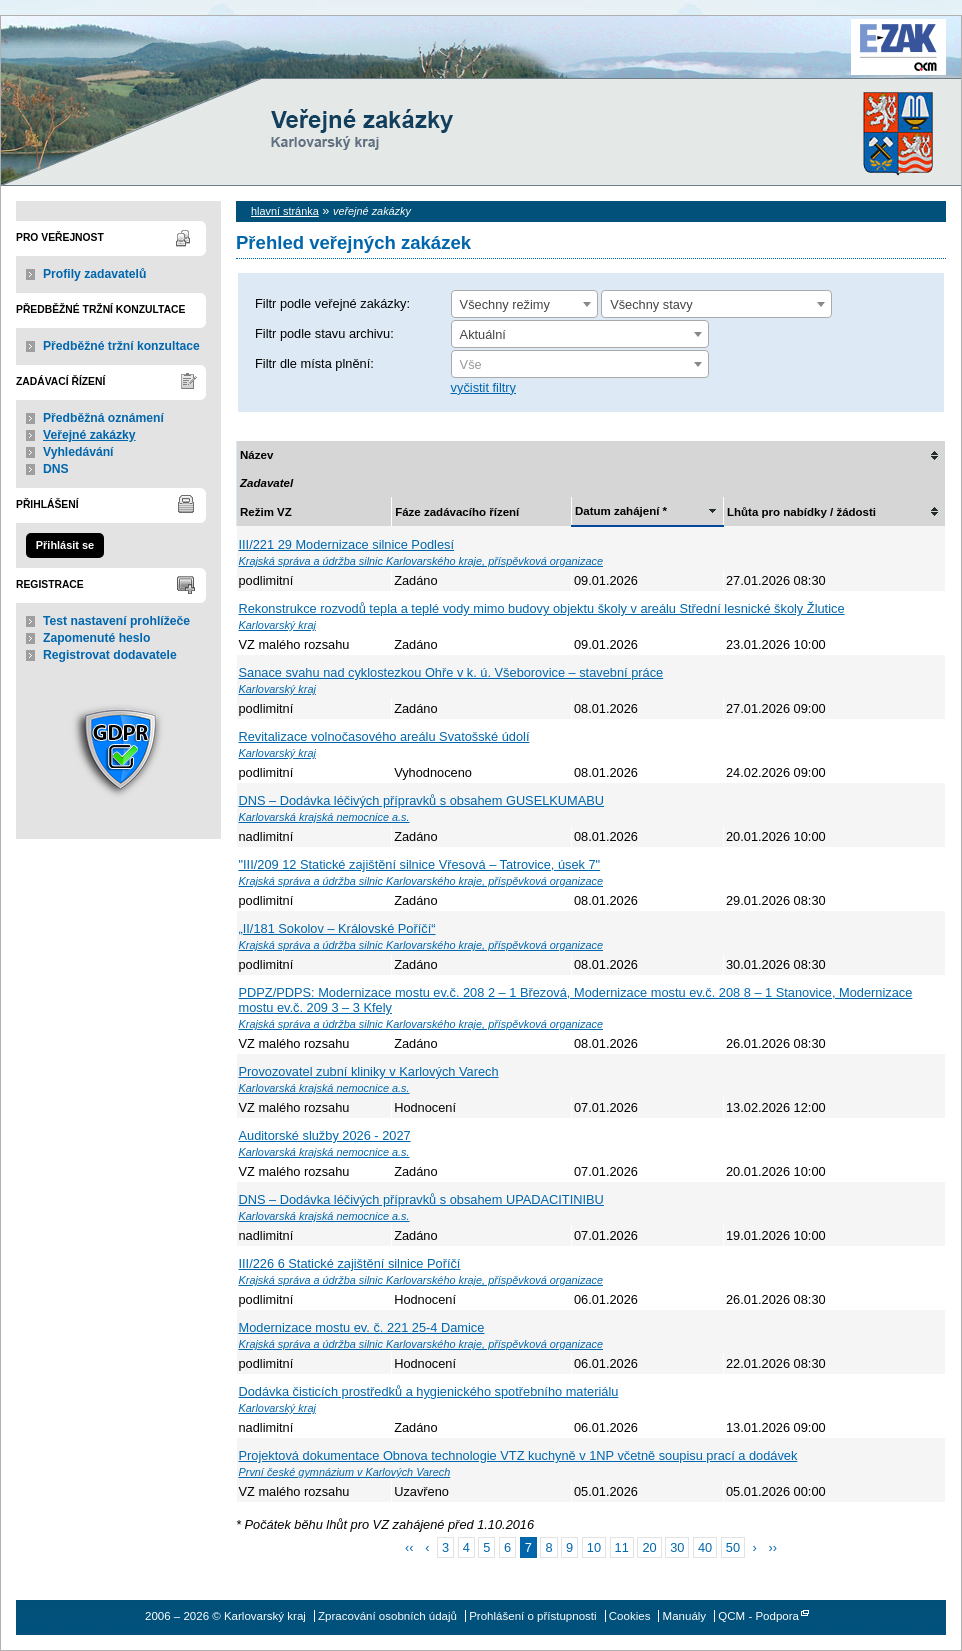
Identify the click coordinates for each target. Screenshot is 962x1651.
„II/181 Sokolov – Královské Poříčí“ (337, 928)
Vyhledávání (78, 452)
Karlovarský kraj (421, 64)
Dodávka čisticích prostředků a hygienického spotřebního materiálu (429, 1391)
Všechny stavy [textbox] (651, 304)
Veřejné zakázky (89, 435)
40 (705, 1547)
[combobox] (524, 304)
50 (733, 1547)
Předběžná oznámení (103, 418)
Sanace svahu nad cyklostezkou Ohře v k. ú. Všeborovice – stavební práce (451, 672)
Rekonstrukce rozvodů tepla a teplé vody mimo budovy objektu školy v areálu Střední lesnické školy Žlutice (542, 608)
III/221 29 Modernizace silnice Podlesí (347, 544)
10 (594, 1547)
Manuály (685, 1616)
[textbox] (580, 365)
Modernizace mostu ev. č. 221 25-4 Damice (362, 1327)
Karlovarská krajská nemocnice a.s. (324, 817)
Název (256, 455)
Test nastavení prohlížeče (116, 621)
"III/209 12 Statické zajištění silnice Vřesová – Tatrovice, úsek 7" (420, 864)
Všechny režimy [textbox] (505, 304)
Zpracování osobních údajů (387, 1616)
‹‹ (409, 1547)
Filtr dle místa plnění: (314, 363)
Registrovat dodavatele (110, 655)
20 (649, 1547)
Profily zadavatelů (94, 274)
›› (772, 1547)
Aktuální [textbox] (483, 334)
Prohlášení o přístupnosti (532, 1616)
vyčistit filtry (483, 387)
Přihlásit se (65, 545)
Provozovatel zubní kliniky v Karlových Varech (369, 1071)
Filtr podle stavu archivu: (324, 333)
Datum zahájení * (621, 511)
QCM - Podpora (758, 1616)
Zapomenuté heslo (96, 638)
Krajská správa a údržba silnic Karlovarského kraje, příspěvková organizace (421, 561)
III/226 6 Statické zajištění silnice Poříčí (350, 1263)
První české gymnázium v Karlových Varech (345, 1472)
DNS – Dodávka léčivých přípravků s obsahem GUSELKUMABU (422, 800)
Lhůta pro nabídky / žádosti (801, 512)
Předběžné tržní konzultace (121, 346)
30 (677, 1547)
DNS (56, 469)
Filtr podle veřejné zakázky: (332, 303)
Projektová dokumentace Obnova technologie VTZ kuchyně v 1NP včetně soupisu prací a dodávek (518, 1455)
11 (622, 1547)
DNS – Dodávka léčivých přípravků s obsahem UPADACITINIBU (421, 1199)
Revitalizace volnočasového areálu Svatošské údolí (384, 736)
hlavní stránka (285, 211)
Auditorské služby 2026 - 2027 (325, 1135)
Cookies (630, 1616)
